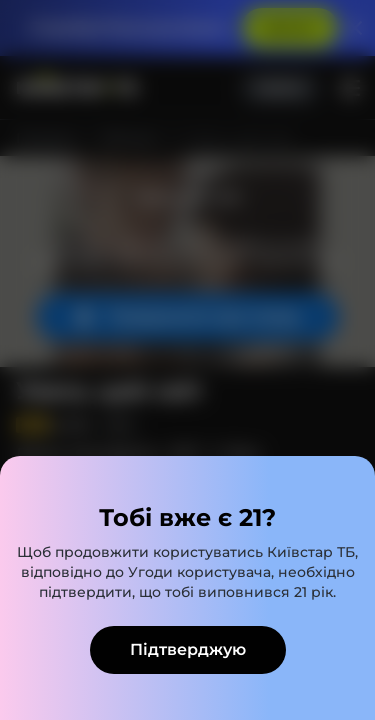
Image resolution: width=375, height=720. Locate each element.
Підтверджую (188, 649)
